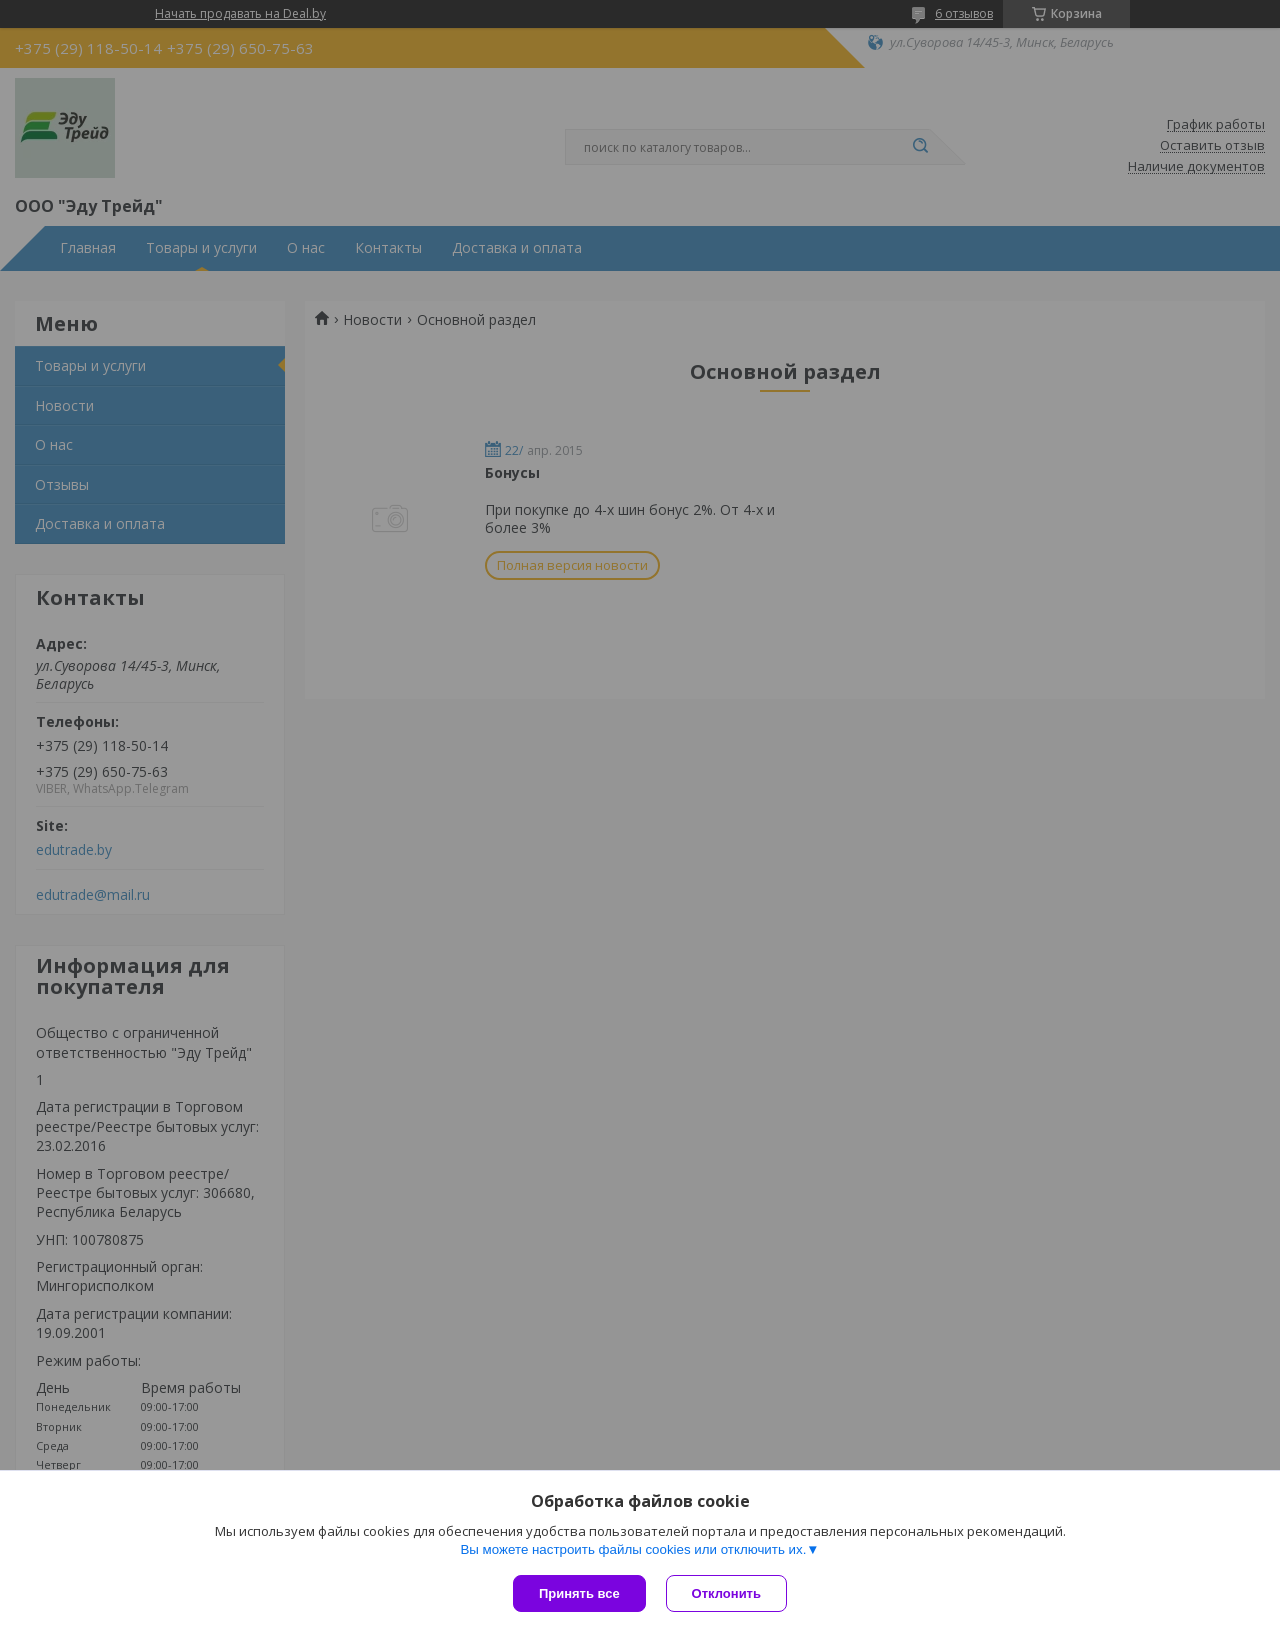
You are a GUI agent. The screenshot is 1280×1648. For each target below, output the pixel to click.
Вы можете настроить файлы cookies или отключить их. (633, 1549)
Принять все (579, 1593)
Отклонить (726, 1593)
